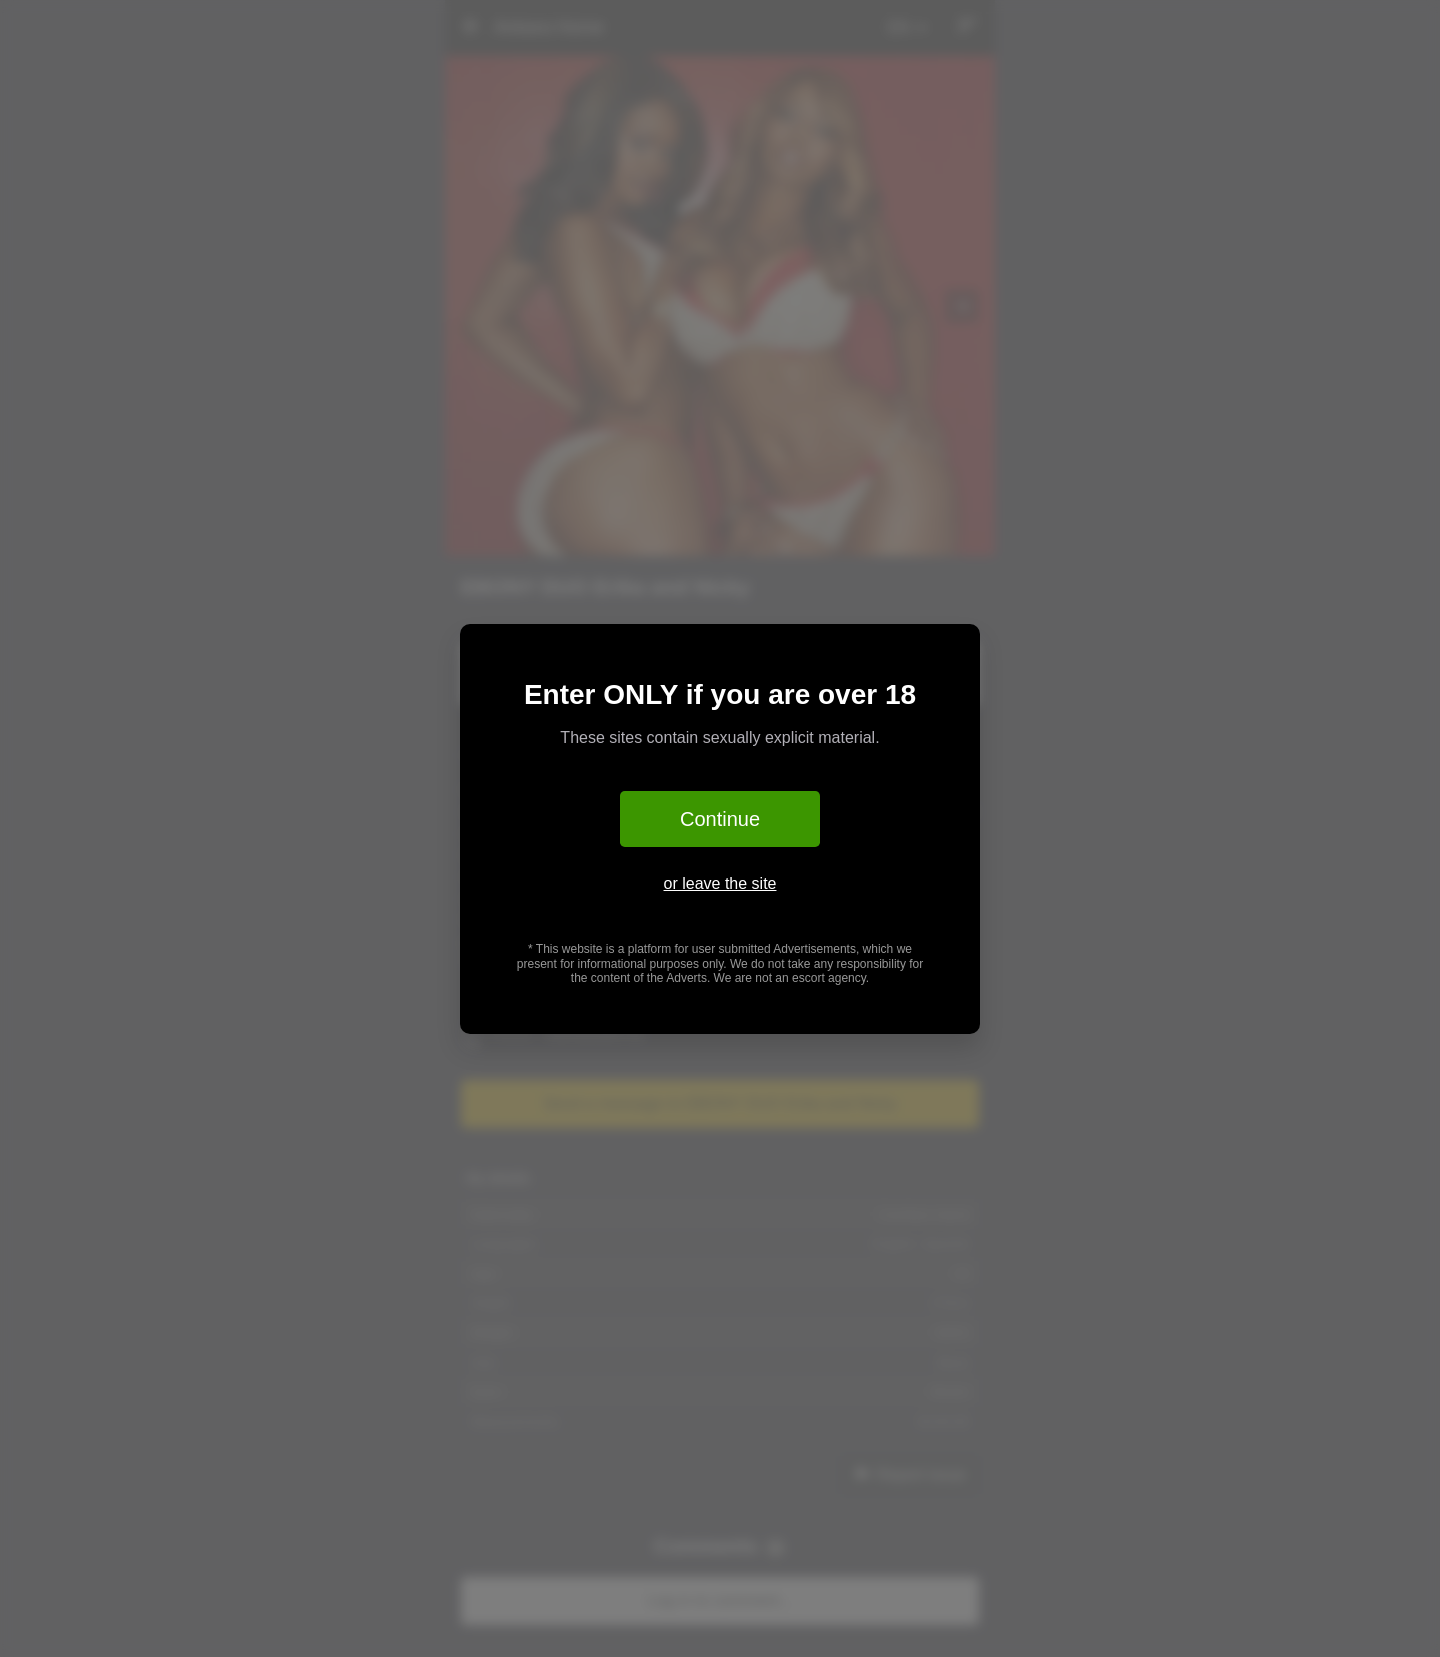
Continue (720, 819)
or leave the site (720, 883)
